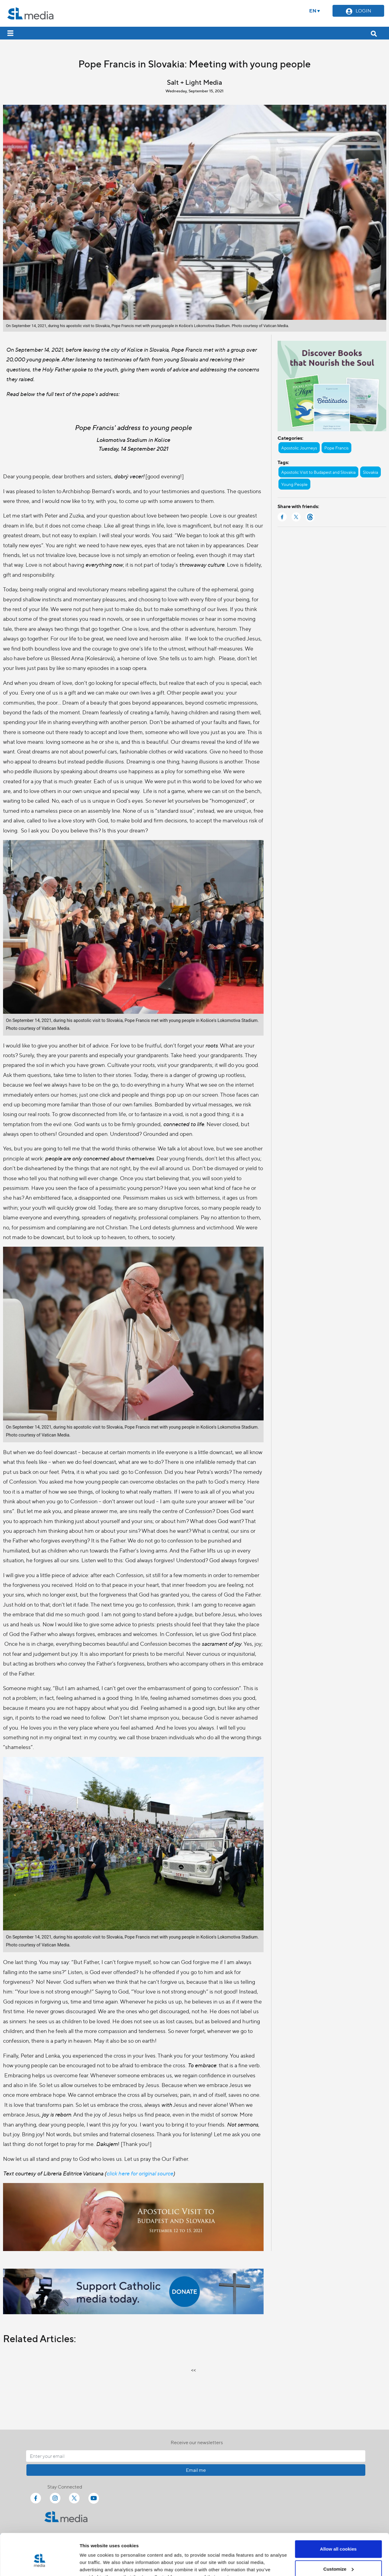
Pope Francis (336, 447)
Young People (294, 484)
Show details (94, 2564)
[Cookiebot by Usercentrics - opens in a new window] (39, 2564)
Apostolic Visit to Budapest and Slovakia (318, 472)
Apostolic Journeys (299, 447)
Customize (338, 2539)
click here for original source (139, 2173)
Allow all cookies (338, 2519)
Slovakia (370, 472)
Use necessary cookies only (338, 2559)
